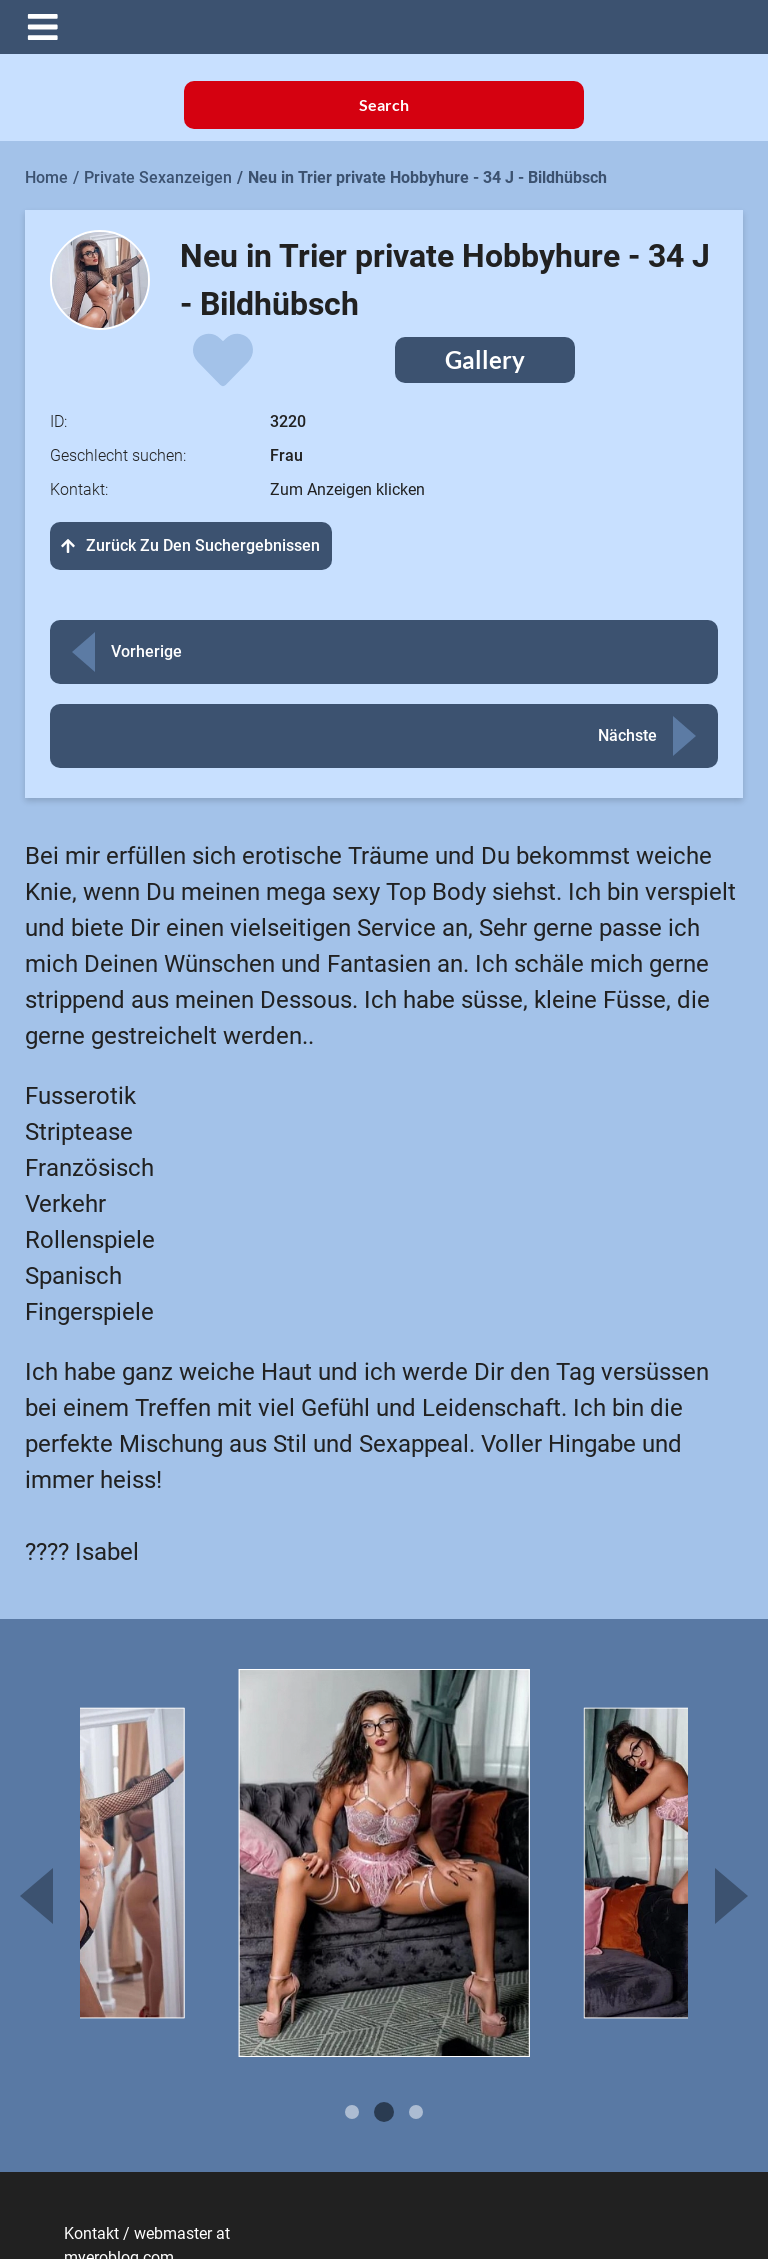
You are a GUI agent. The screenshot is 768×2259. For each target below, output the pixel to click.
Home (46, 177)
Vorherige (146, 651)
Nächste (627, 735)
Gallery (485, 359)
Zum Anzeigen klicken (347, 489)
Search (384, 104)
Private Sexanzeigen (158, 177)
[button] (399, 27)
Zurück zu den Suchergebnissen (191, 545)
